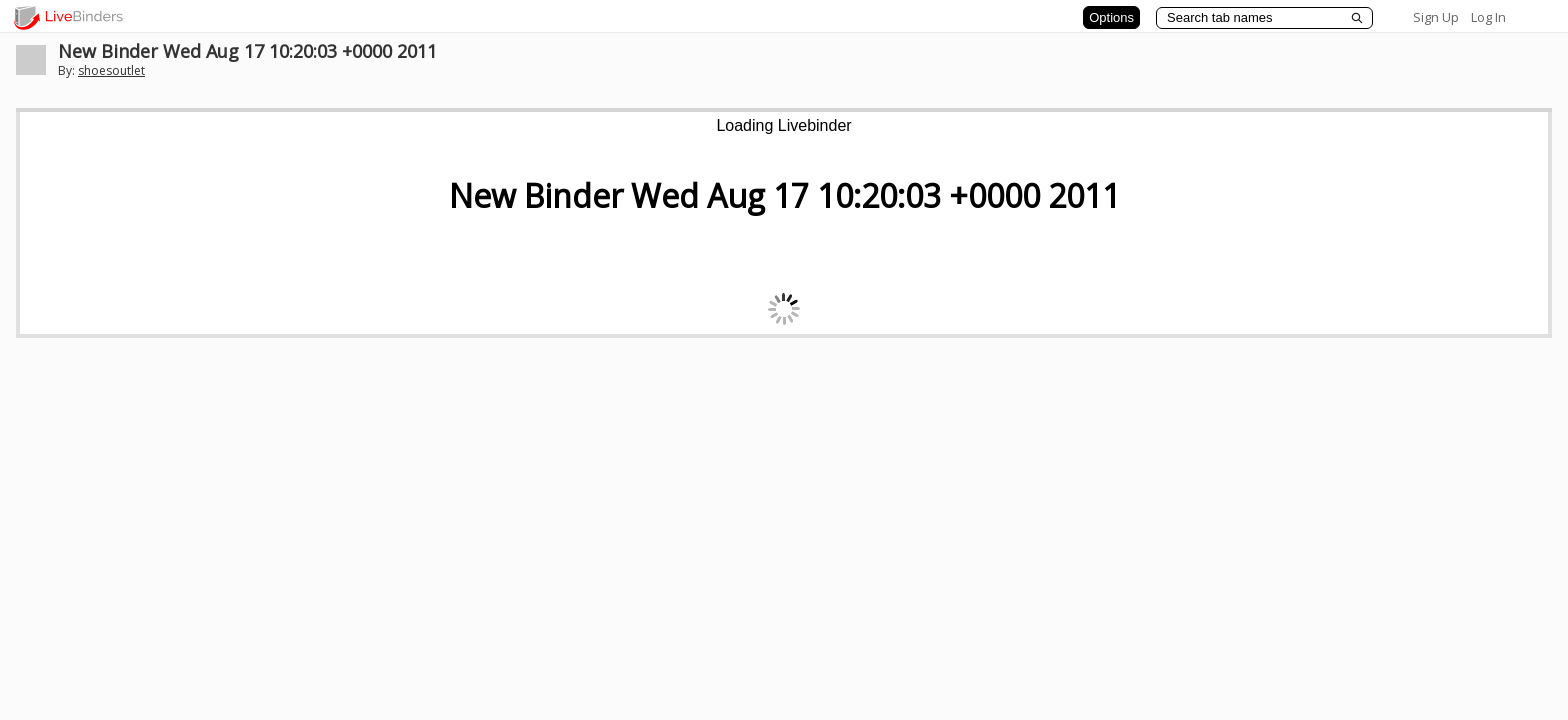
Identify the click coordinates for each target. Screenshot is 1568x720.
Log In (1488, 17)
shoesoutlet (111, 70)
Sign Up (1436, 17)
